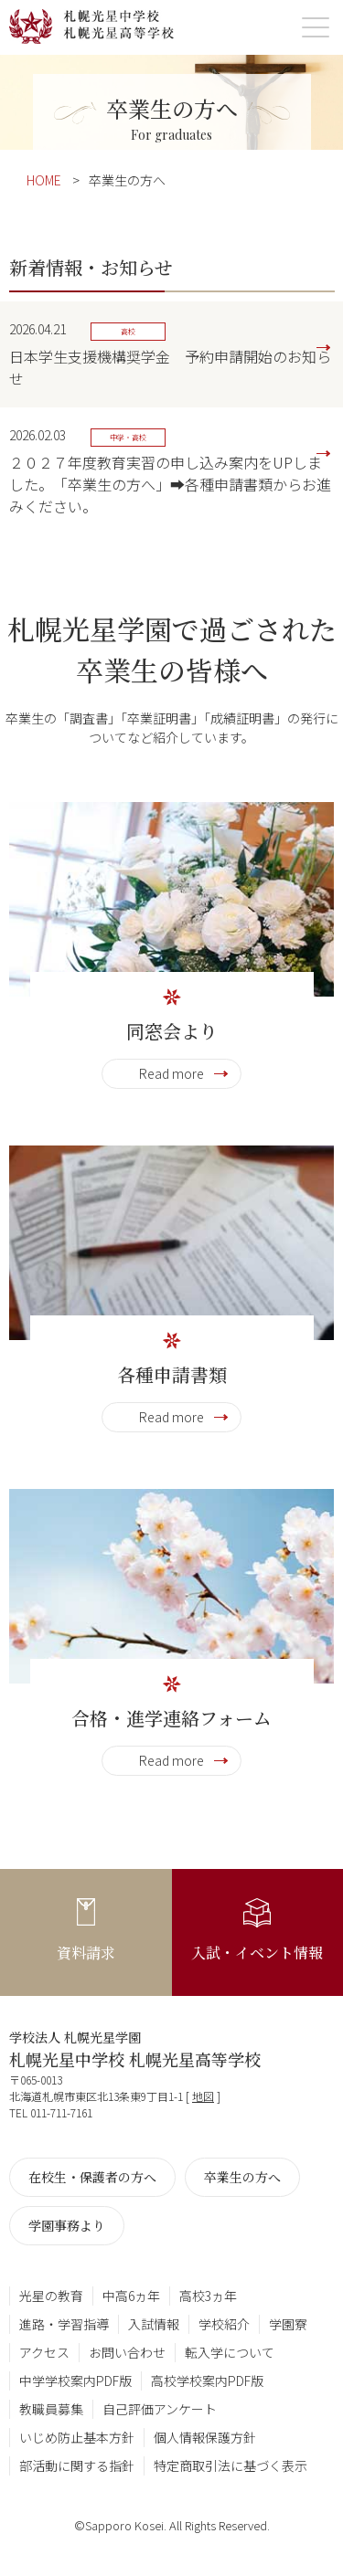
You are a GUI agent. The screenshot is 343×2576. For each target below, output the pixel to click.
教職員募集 (51, 2409)
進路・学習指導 (64, 2324)
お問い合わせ (127, 2352)
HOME (44, 180)
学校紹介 (224, 2324)
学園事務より (66, 2225)
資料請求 (86, 1952)
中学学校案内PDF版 (75, 2380)
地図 (203, 2096)
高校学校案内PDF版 (207, 2380)
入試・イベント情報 (257, 1952)
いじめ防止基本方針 (76, 2437)
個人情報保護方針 (205, 2437)
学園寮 (288, 2324)
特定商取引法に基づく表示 (230, 2465)
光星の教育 (51, 2295)
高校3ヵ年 (208, 2295)
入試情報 (153, 2324)
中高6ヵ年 (131, 2295)
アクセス (44, 2352)
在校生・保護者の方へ (92, 2177)
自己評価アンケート (159, 2409)
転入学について (229, 2352)
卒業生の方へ (242, 2177)
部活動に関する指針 (76, 2465)
